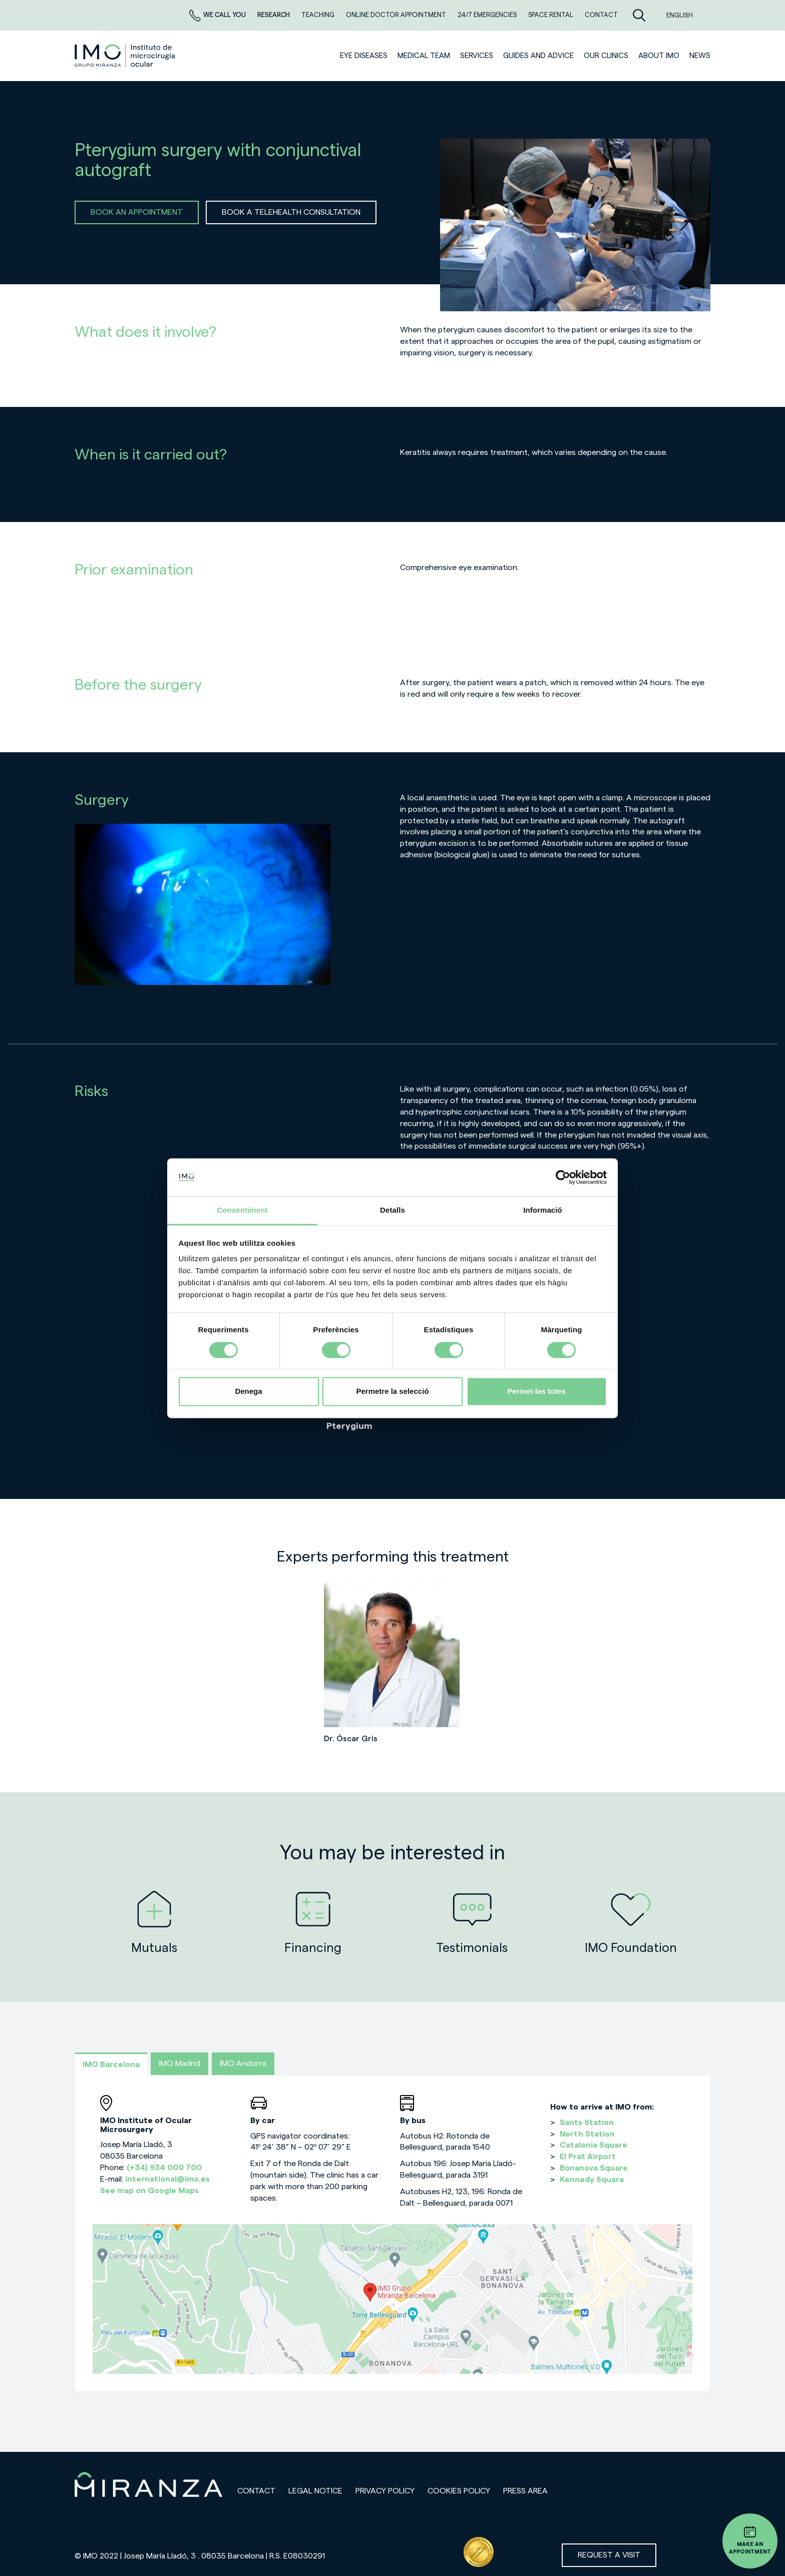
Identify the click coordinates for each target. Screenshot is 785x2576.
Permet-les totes (536, 1391)
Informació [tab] (542, 1210)
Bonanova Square (594, 2168)
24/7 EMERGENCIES (488, 15)
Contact (256, 2491)
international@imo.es (167, 2179)
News (699, 56)
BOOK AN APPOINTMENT (137, 212)
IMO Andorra (243, 2063)
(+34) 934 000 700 (164, 2168)
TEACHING (318, 15)
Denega (248, 1391)
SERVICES (476, 56)
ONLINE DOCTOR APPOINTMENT (397, 15)
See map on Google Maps (149, 2191)
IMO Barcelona (111, 2064)
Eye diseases (363, 56)
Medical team (424, 56)
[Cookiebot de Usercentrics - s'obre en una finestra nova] (563, 1177)
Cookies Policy (459, 2491)
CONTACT (601, 15)
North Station (587, 2134)
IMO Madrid (179, 2063)
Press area (525, 2491)
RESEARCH (274, 15)
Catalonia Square (593, 2145)
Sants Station (587, 2123)
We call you (218, 15)
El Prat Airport (588, 2157)
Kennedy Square (592, 2180)
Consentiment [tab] (242, 1210)
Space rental (551, 15)
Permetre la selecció (392, 1391)
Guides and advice (538, 56)
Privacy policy (385, 2491)
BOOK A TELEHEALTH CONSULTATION (291, 212)
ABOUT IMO (658, 56)
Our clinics (606, 56)
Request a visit (609, 2555)
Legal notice (315, 2491)
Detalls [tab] (392, 1210)
